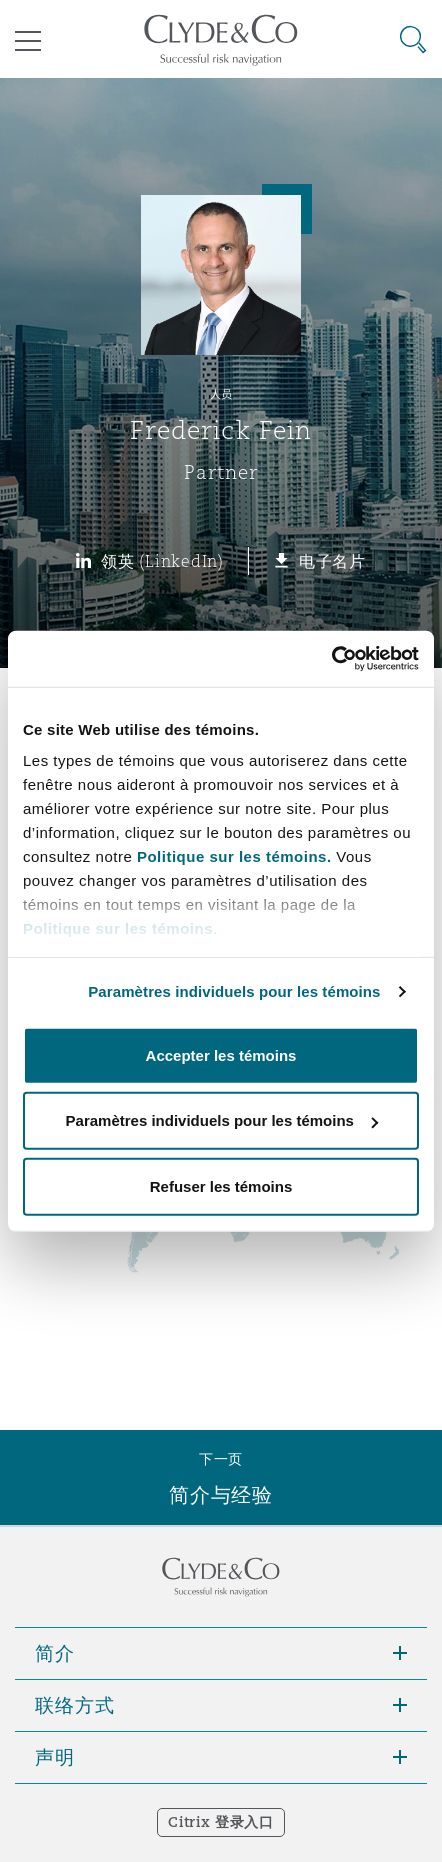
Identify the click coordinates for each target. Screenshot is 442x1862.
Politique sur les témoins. (234, 856)
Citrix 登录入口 (220, 1822)
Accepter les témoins (221, 1054)
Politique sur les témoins (118, 928)
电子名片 (332, 561)
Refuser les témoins (221, 1185)
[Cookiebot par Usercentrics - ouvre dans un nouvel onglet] (331, 659)
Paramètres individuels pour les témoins (234, 991)
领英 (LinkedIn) (162, 561)
